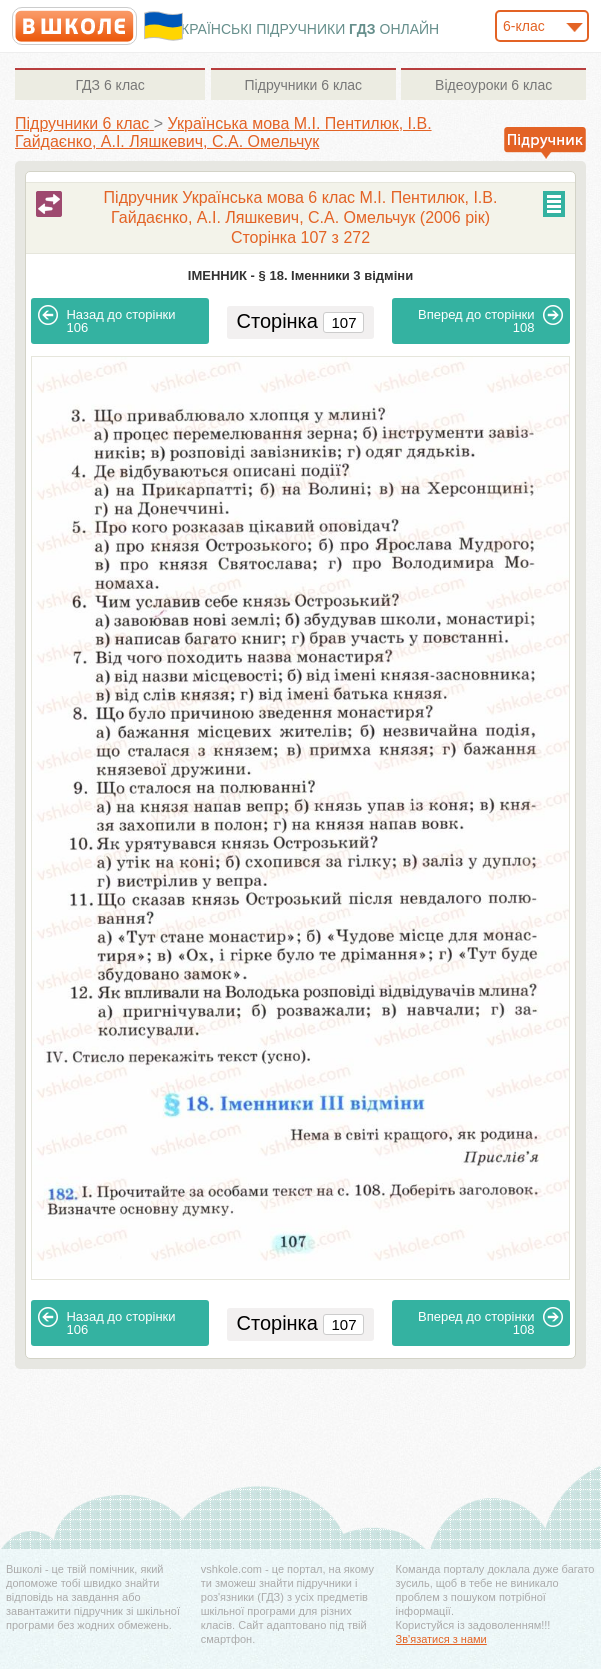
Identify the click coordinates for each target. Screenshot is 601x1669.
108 (490, 320)
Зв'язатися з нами (441, 1639)
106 (106, 320)
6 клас (109, 85)
